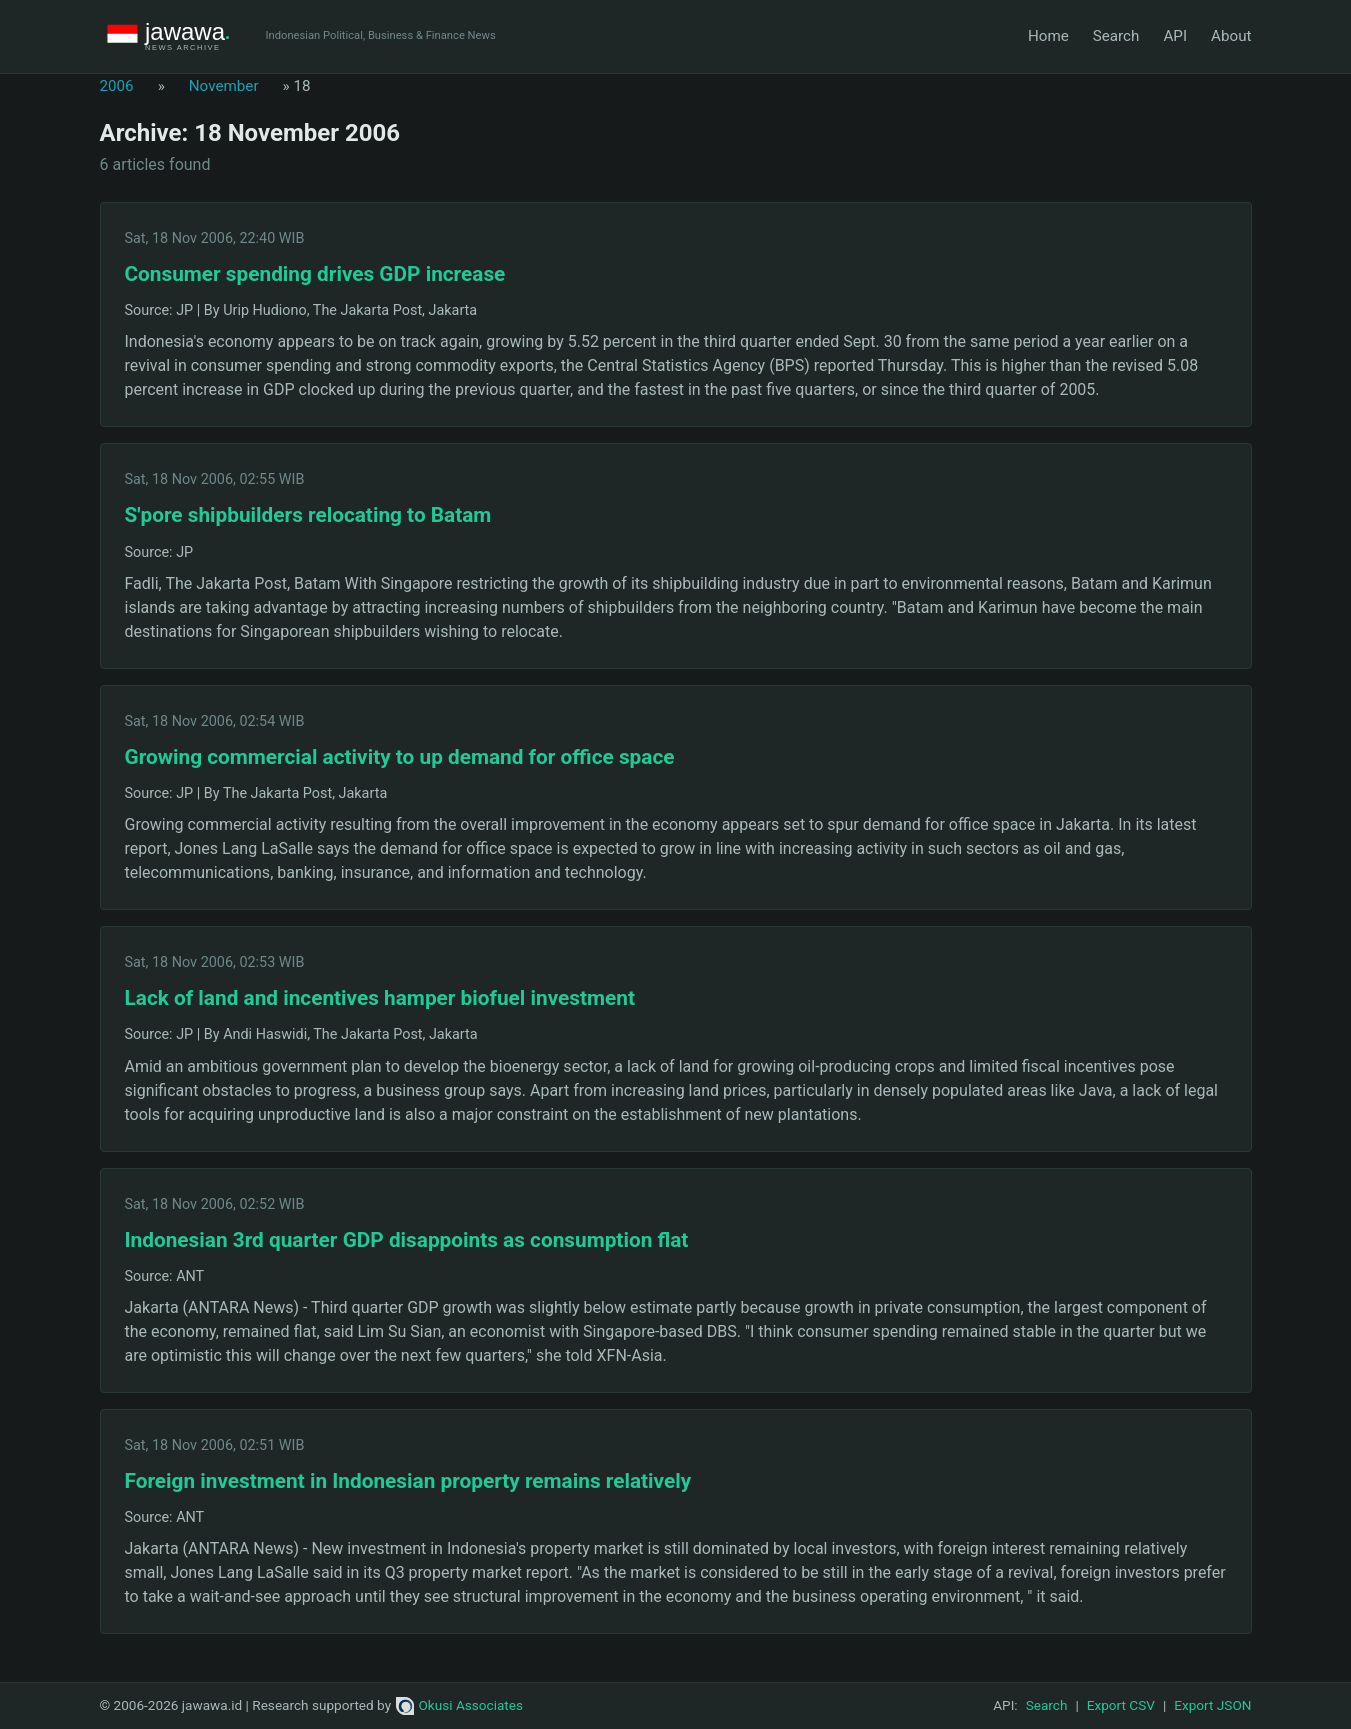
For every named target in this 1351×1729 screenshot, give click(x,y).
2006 (117, 86)
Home (1048, 36)
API (1175, 36)
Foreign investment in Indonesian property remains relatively (408, 1481)
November (224, 86)
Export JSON (1212, 1705)
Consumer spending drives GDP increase (315, 274)
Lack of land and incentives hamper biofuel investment (380, 998)
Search (1116, 36)
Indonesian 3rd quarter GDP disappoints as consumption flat (407, 1240)
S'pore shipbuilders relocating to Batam (308, 515)
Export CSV (1121, 1705)
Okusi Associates (459, 1705)
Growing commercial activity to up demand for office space (400, 757)
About (1231, 36)
